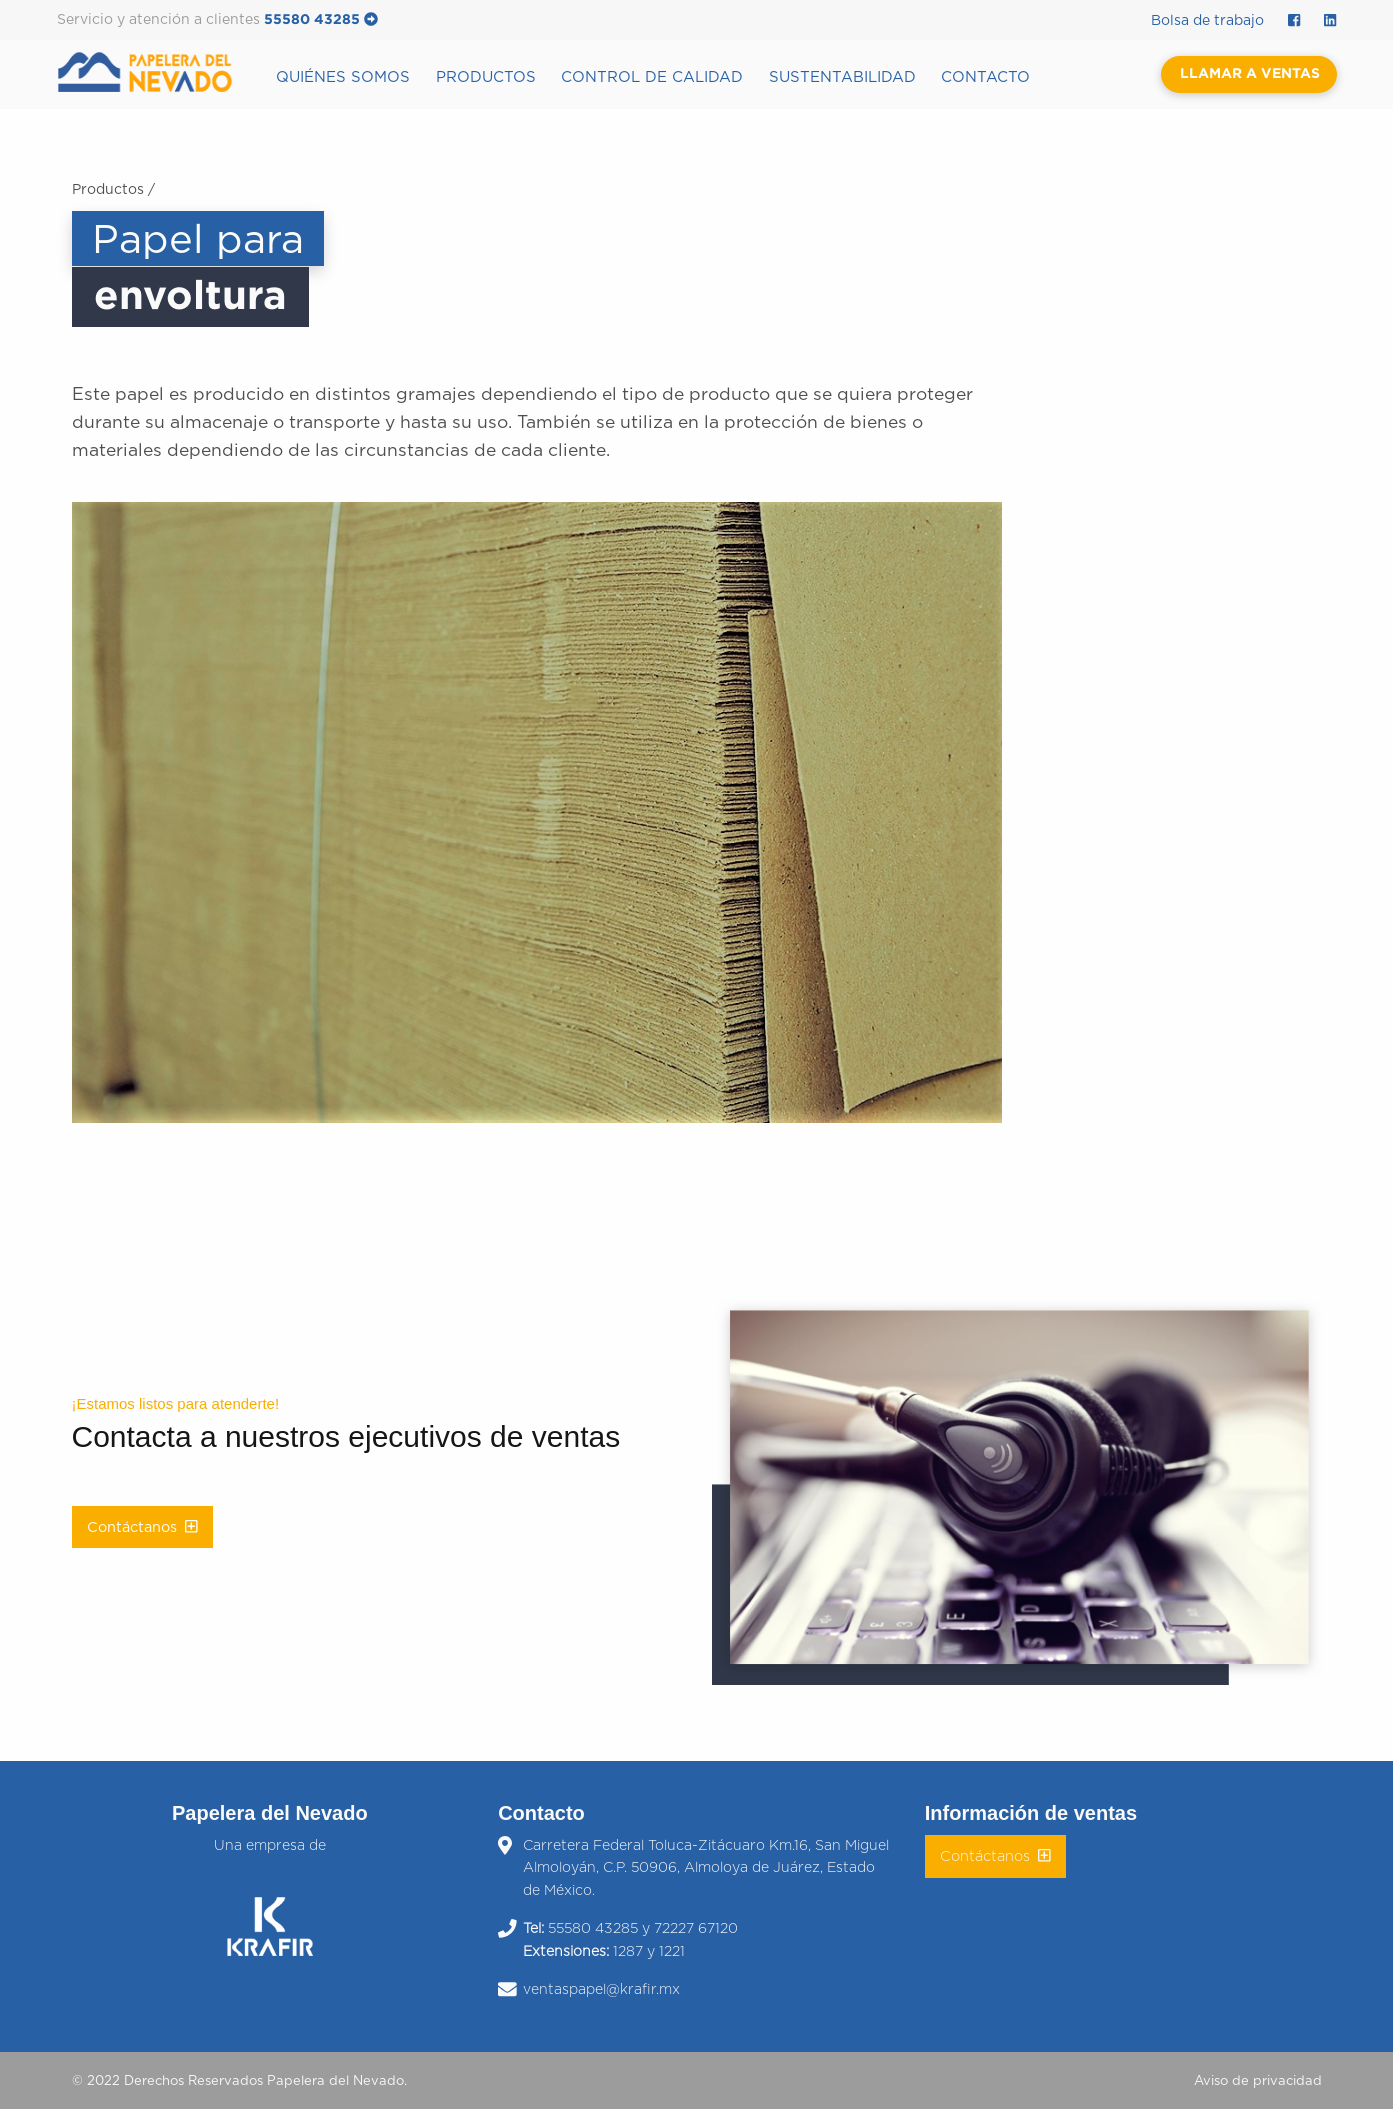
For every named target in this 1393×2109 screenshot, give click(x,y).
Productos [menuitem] (486, 77)
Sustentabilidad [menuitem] (842, 77)
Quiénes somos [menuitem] (343, 77)
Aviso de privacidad (1258, 2081)
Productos (108, 190)
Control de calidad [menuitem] (652, 77)
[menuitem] (160, 72)
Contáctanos (142, 1527)
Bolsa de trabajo (1207, 21)
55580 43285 (321, 20)
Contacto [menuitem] (985, 77)
